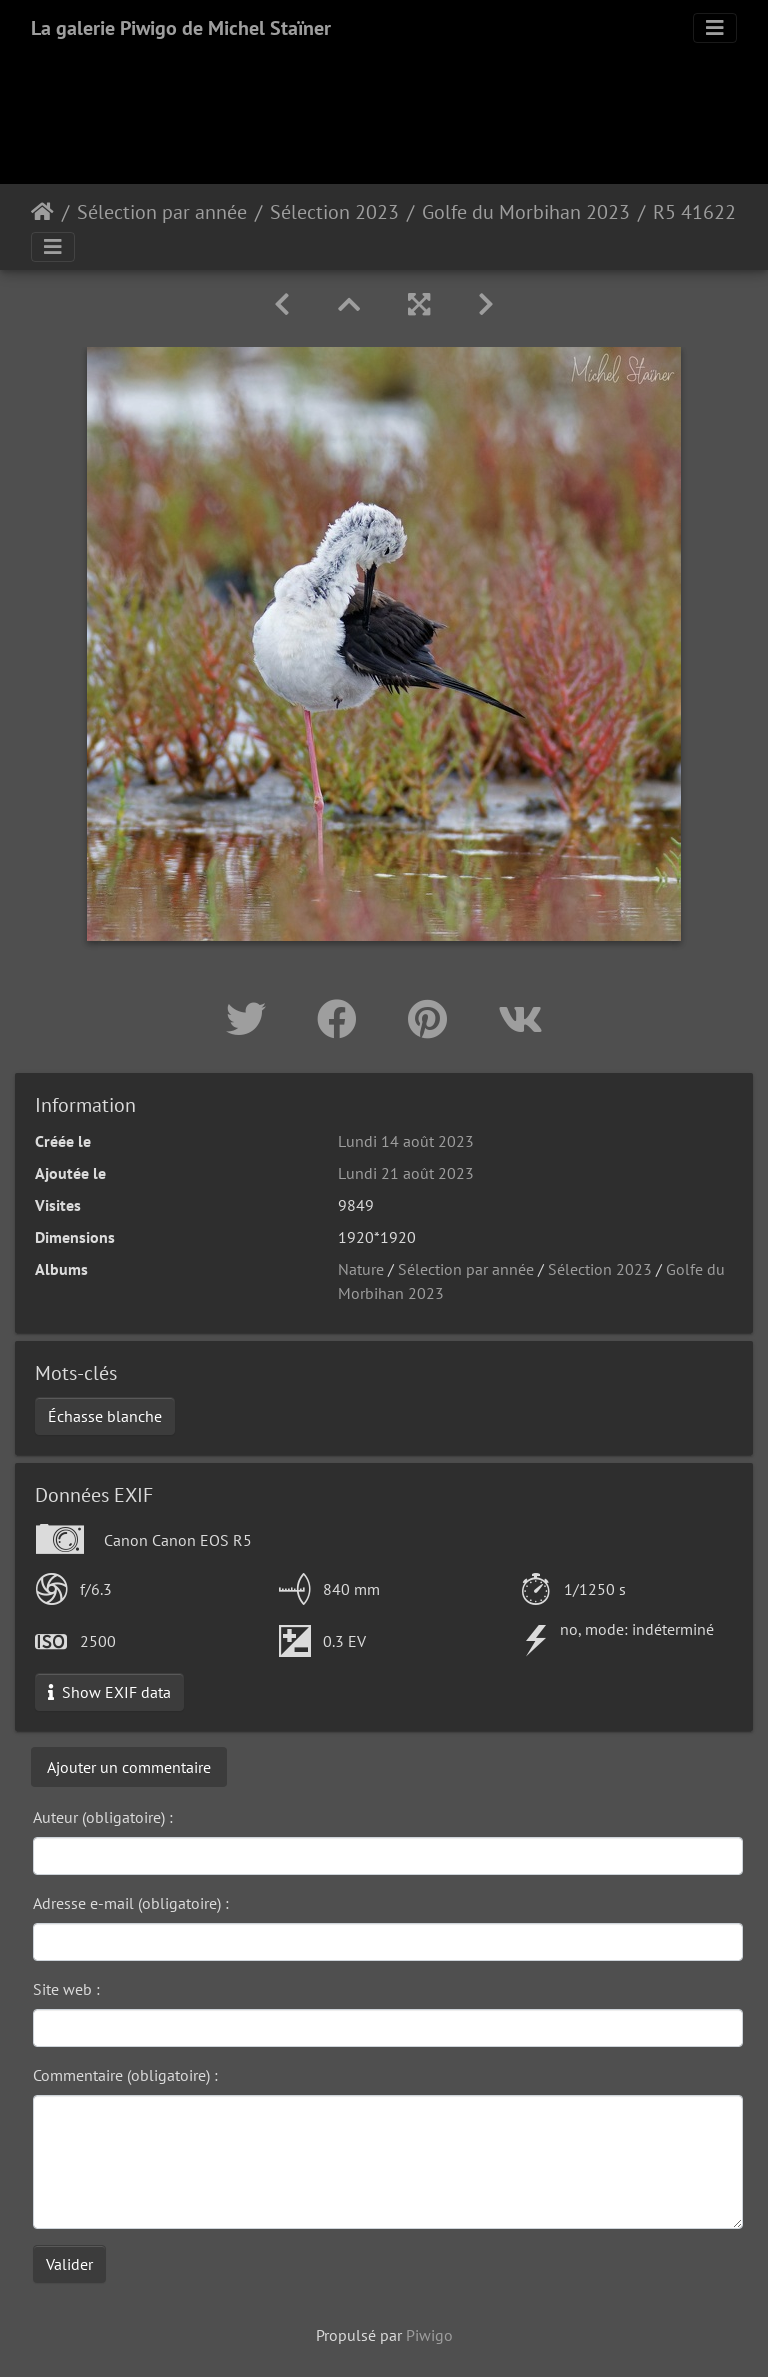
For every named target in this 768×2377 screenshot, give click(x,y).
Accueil (42, 212)
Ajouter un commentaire (129, 1767)
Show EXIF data (109, 1692)
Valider (69, 2264)
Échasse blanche (105, 1416)
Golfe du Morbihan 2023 (526, 212)
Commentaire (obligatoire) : (125, 2075)
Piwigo (429, 2335)
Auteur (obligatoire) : (103, 1817)
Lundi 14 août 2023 (406, 1141)
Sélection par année (162, 212)
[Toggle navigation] (715, 28)
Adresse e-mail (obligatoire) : (131, 1903)
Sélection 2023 (334, 212)
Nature (361, 1269)
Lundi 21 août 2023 (406, 1173)
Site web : (66, 1989)
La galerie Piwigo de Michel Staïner (181, 28)
